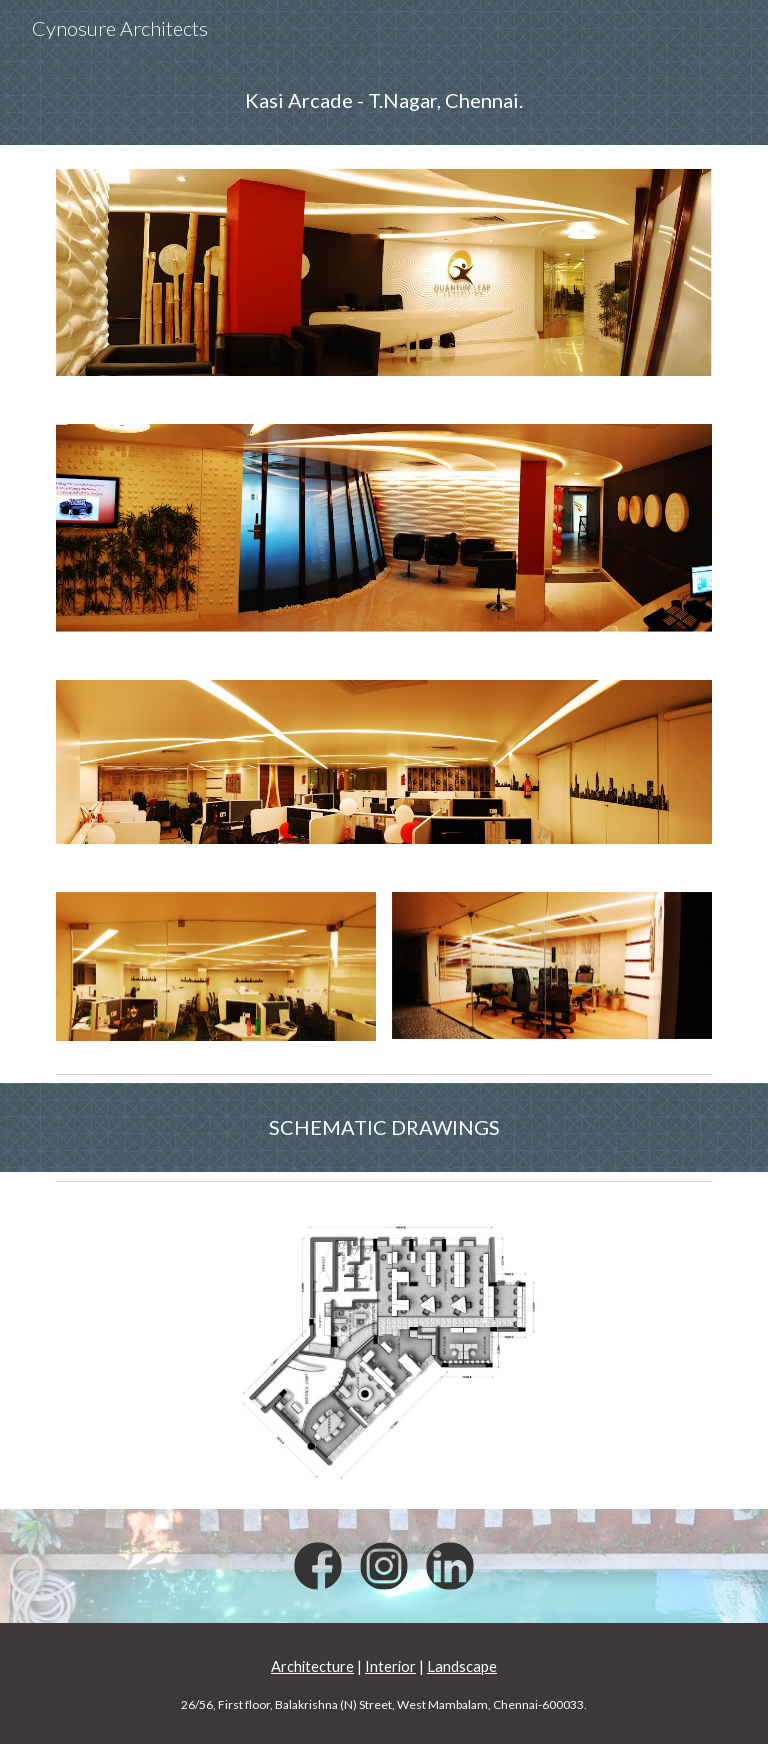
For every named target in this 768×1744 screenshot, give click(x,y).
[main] (383, 100)
